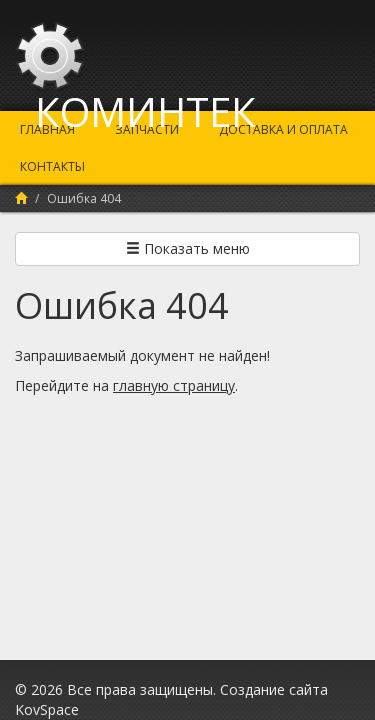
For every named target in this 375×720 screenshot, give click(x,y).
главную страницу (174, 385)
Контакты (52, 166)
